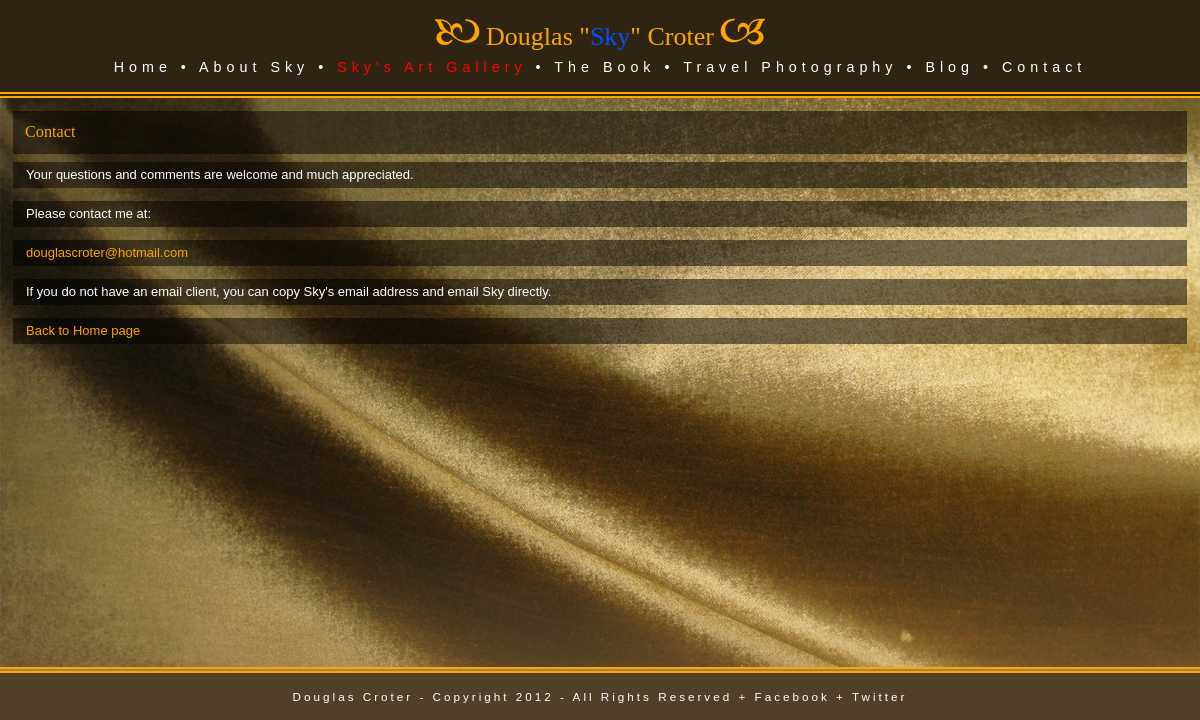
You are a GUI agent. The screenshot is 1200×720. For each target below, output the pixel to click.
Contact (1044, 67)
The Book (604, 67)
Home (143, 67)
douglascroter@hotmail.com (107, 252)
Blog (949, 67)
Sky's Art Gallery (431, 67)
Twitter (879, 696)
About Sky (254, 67)
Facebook (792, 696)
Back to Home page (83, 330)
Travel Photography (790, 67)
